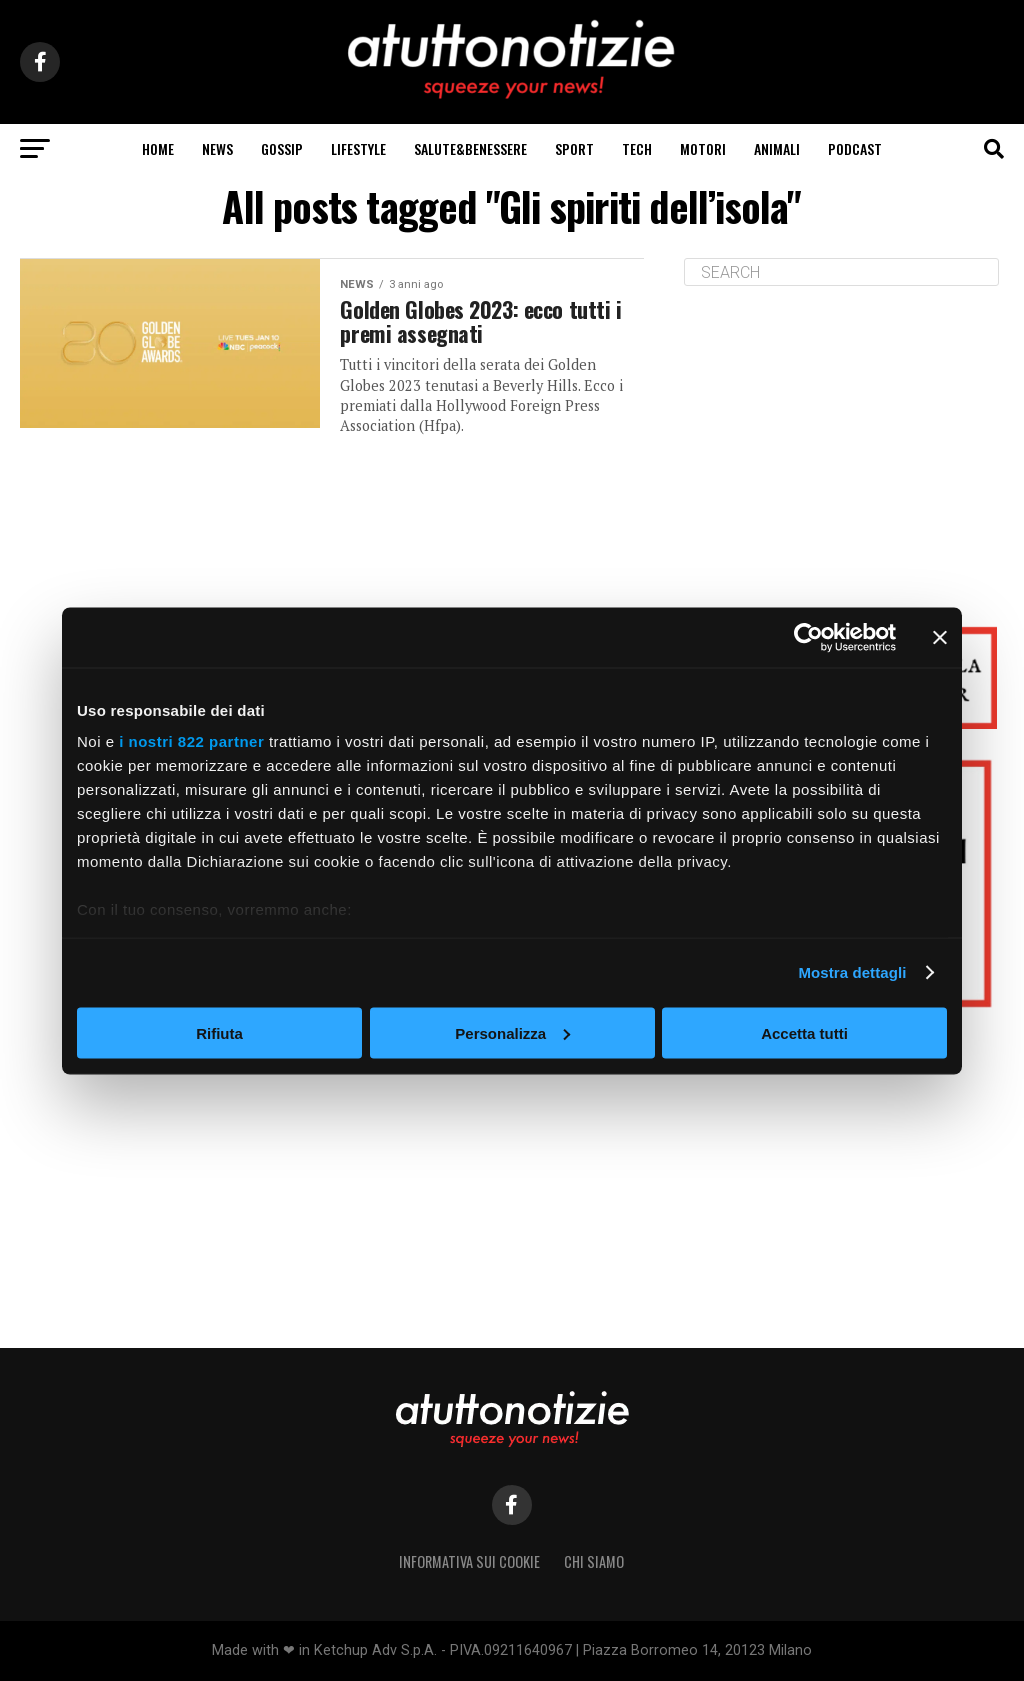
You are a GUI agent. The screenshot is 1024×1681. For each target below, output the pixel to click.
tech (637, 148)
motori (703, 148)
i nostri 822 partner (191, 741)
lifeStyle (358, 148)
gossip (282, 148)
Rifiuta (219, 1032)
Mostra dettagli (852, 972)
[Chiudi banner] (940, 637)
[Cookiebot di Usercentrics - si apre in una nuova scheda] (808, 637)
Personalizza (512, 1032)
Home (158, 148)
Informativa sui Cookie (469, 1561)
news (217, 148)
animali (777, 148)
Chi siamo (594, 1561)
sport (574, 148)
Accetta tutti (804, 1032)
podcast (855, 148)
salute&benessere (470, 148)
